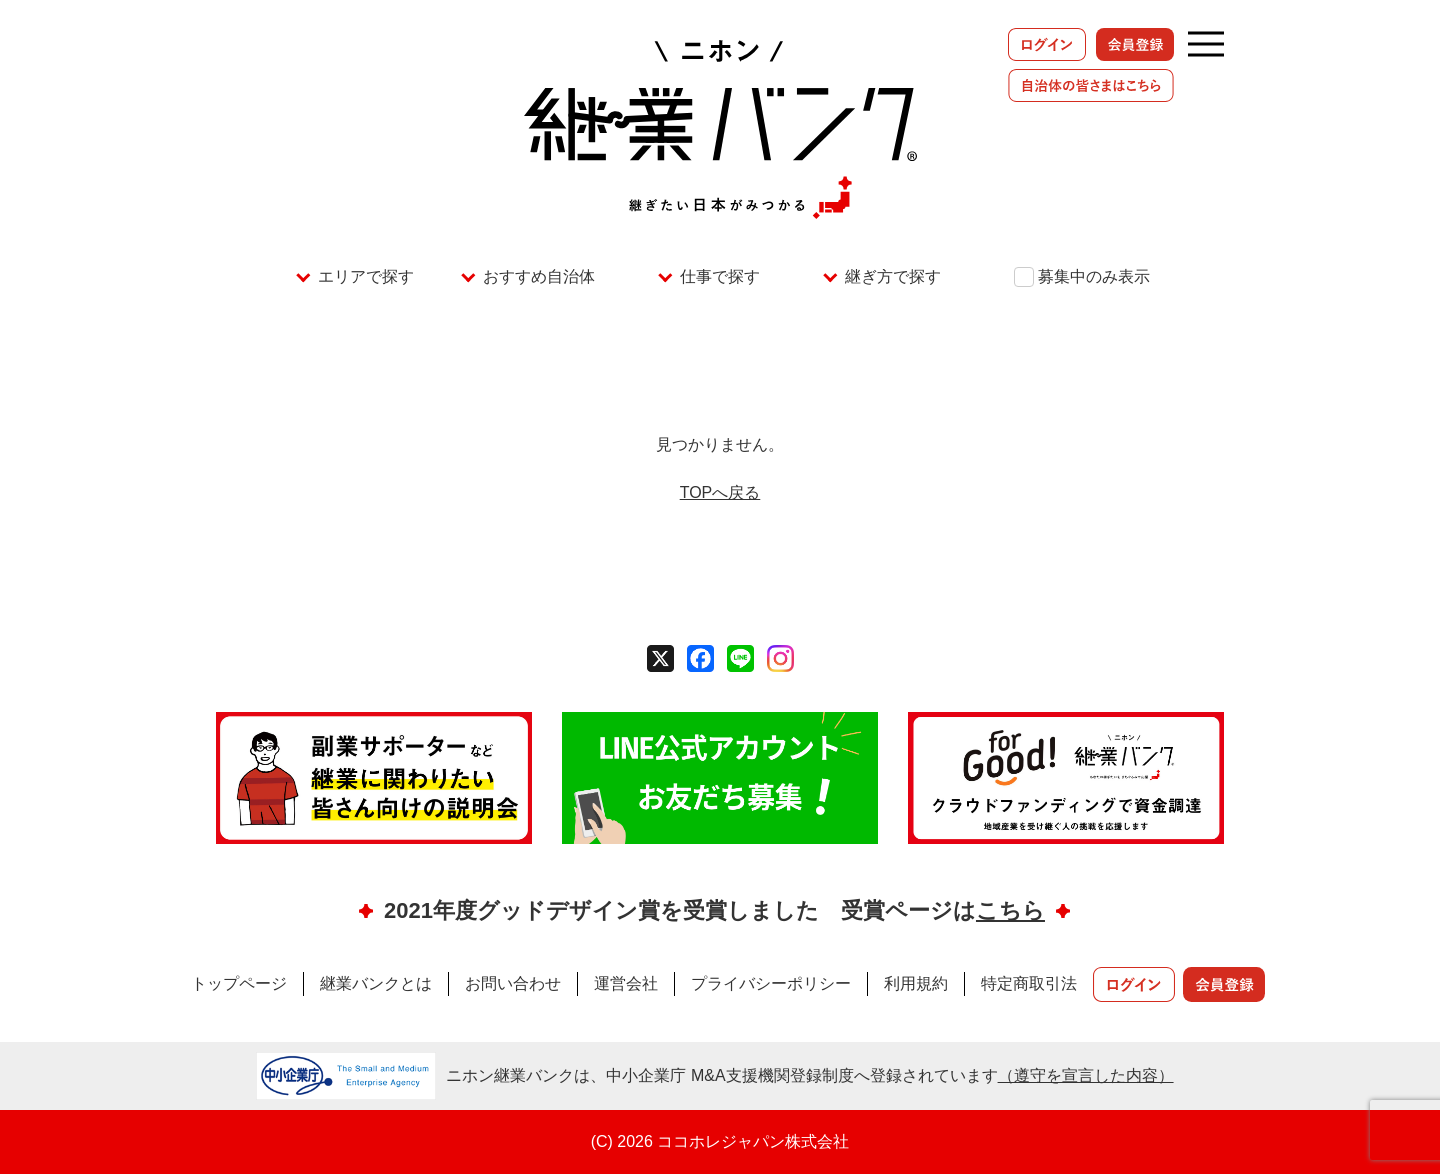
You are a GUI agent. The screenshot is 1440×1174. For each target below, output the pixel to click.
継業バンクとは (376, 983)
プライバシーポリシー (771, 983)
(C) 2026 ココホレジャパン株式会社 (720, 1141)
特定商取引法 (1029, 983)
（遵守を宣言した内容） (1086, 1075)
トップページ (239, 983)
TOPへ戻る (720, 492)
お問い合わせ (513, 983)
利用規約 (916, 983)
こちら (1010, 910)
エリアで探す (366, 276)
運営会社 (626, 983)
